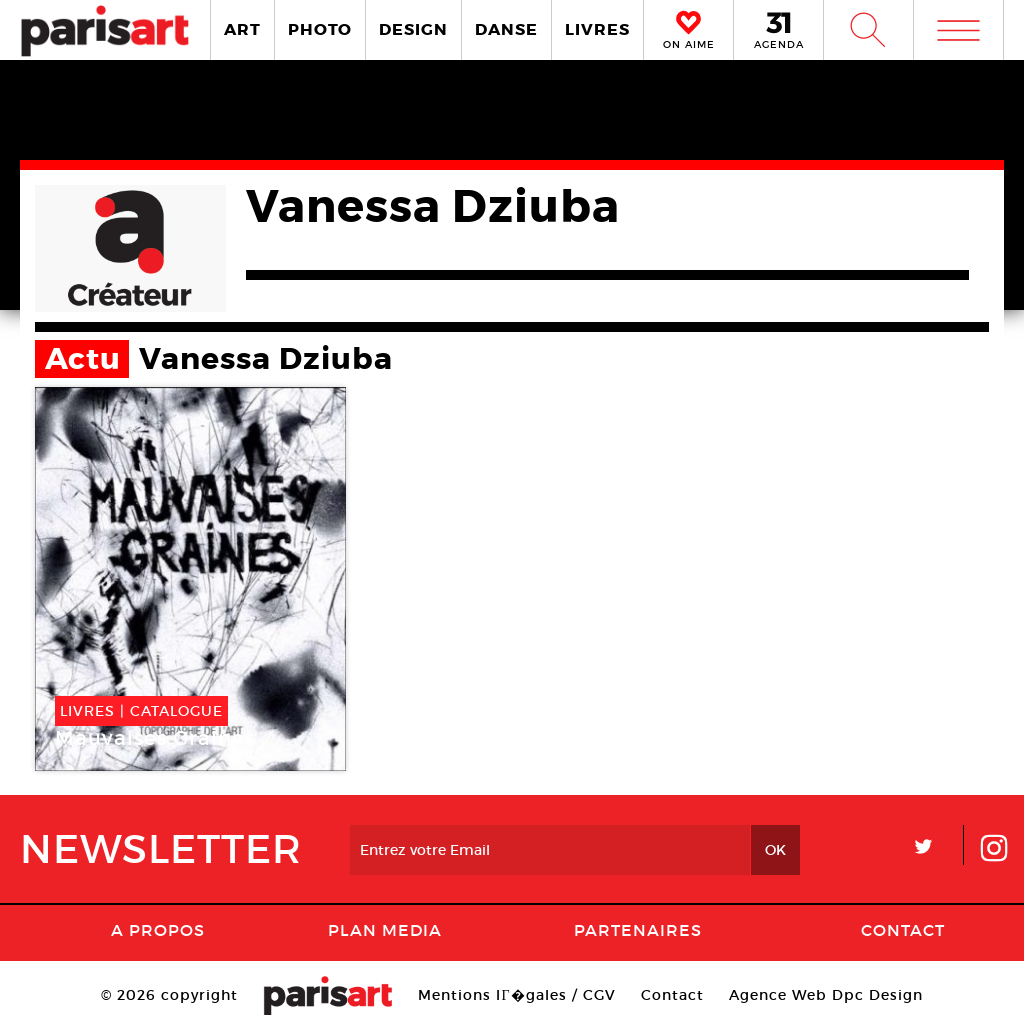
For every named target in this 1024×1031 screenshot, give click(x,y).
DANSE (506, 29)
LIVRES (597, 29)
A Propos (158, 930)
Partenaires (638, 930)
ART (242, 29)
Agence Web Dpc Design (826, 995)
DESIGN (413, 29)
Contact (903, 930)
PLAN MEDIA (385, 930)
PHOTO (320, 29)
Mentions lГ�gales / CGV (516, 995)
